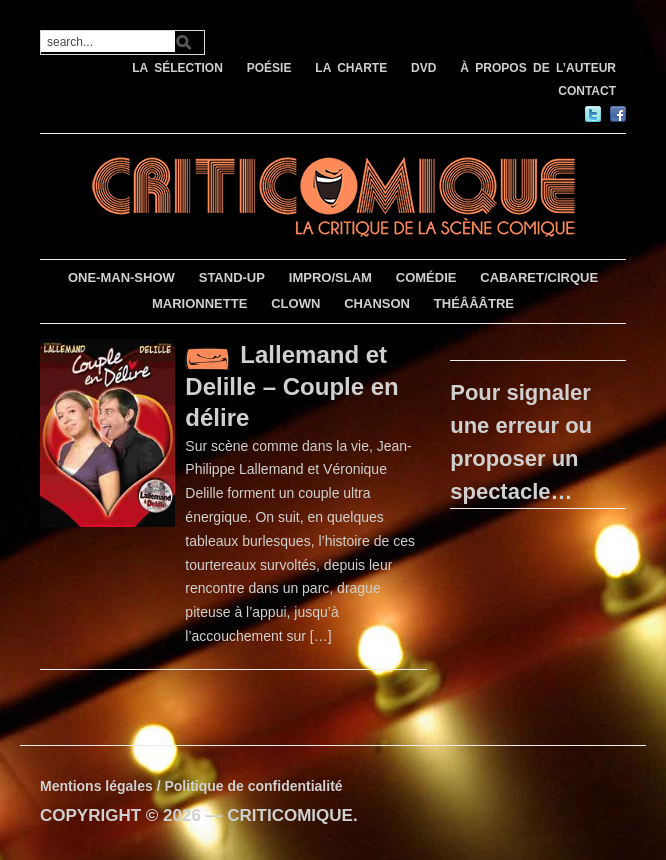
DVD (423, 68)
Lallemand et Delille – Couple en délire (291, 386)
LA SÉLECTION (177, 68)
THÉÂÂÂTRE (474, 303)
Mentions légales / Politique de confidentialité (191, 786)
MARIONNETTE (199, 303)
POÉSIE (269, 68)
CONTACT (587, 91)
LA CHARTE (351, 68)
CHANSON (377, 303)
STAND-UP (232, 277)
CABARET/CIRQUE (539, 277)
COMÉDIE (426, 277)
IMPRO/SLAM (330, 277)
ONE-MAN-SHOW (121, 277)
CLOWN (295, 303)
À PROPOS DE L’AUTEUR (538, 68)
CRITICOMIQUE (290, 815)
